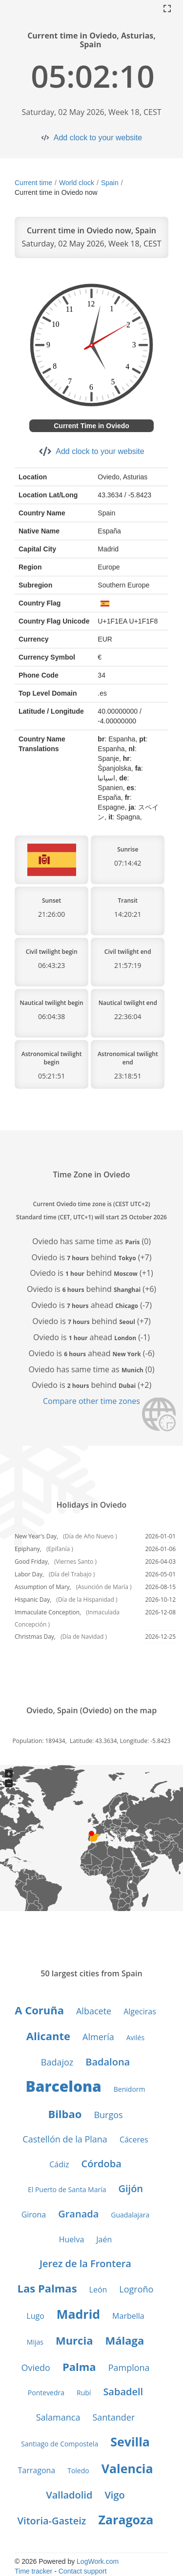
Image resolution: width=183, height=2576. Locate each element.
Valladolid (69, 2494)
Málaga (124, 2340)
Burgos (108, 2115)
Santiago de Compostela (59, 2443)
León (98, 2289)
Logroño (136, 2289)
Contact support (83, 2571)
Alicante (48, 2035)
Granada (78, 2213)
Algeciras (139, 2011)
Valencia (127, 2468)
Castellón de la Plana (64, 2139)
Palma (79, 2366)
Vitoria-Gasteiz (52, 2520)
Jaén (104, 2239)
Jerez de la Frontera (85, 2263)
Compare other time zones (91, 1401)
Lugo (35, 2316)
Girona (33, 2214)
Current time (33, 183)
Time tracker (33, 2571)
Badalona (107, 2061)
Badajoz (57, 2062)
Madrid (78, 2314)
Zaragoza (125, 2519)
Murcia (74, 2340)
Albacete (93, 2011)
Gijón (130, 2188)
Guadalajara (130, 2214)
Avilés (135, 2037)
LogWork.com (98, 2561)
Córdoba (101, 2163)
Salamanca (58, 2417)
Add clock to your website (98, 137)
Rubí (84, 2392)
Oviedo (35, 2367)
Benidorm (129, 2089)
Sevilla (130, 2441)
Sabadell (123, 2391)
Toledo (78, 2470)
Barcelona (63, 2086)
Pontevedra (46, 2392)
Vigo (114, 2494)
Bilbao (64, 2113)
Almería (98, 2037)
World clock (76, 183)
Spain (110, 183)
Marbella (128, 2316)
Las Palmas (47, 2288)
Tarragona (37, 2470)
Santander (113, 2417)
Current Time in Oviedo (91, 426)
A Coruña (39, 2010)
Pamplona (129, 2367)
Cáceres (134, 2139)
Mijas (35, 2342)
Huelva (71, 2239)
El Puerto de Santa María (67, 2189)
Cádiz (59, 2164)
